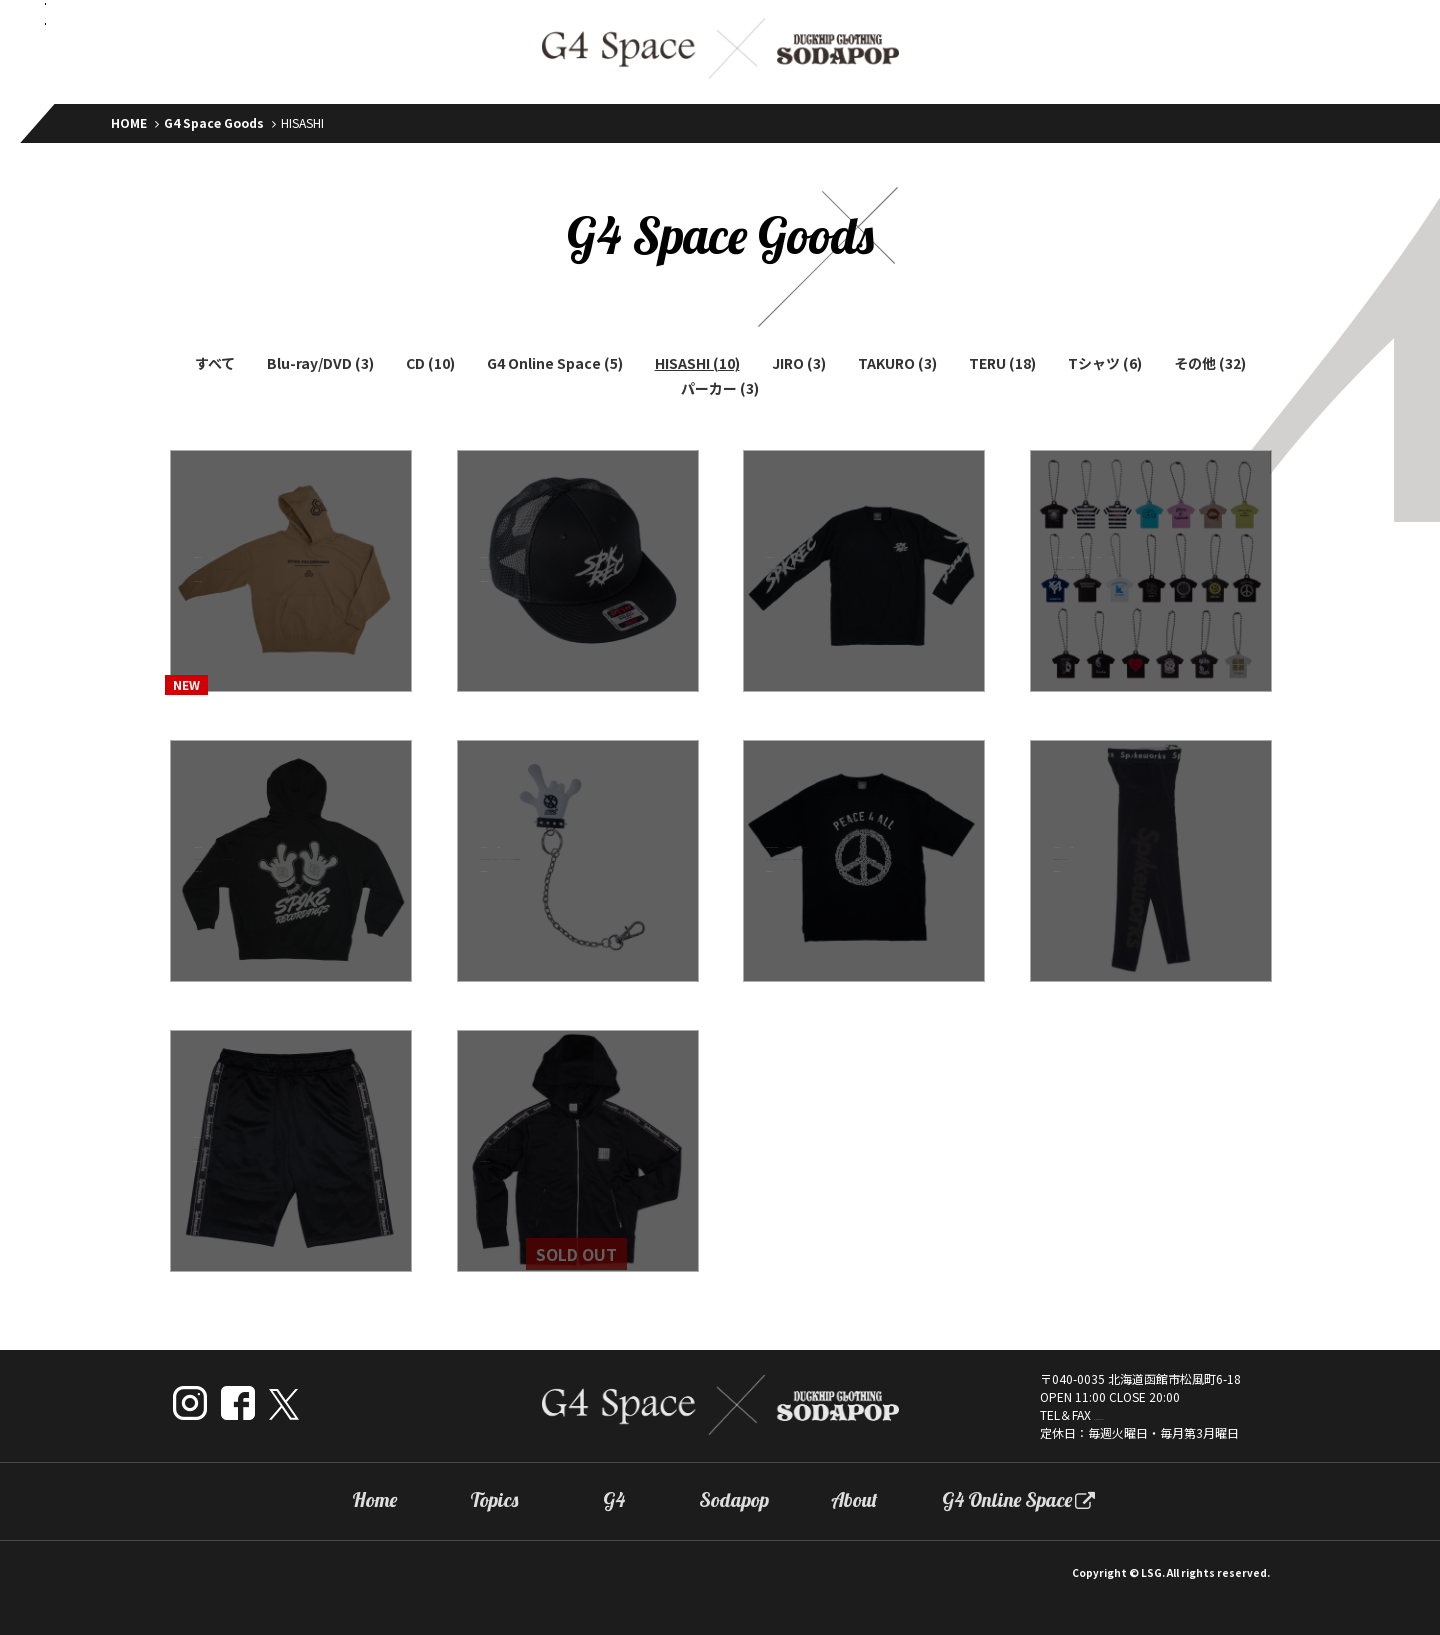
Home (374, 1500)
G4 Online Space (1007, 1500)
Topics (494, 1500)
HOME (129, 122)
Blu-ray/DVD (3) (320, 363)
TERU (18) (1002, 363)
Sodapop (734, 1500)
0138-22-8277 (1133, 1414)
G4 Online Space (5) (555, 363)
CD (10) (430, 363)
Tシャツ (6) (1105, 363)
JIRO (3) (799, 363)
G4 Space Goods (214, 122)
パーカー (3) (720, 388)
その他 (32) (1210, 363)
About (854, 1500)
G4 (614, 1500)
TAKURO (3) (897, 363)
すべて (215, 363)
